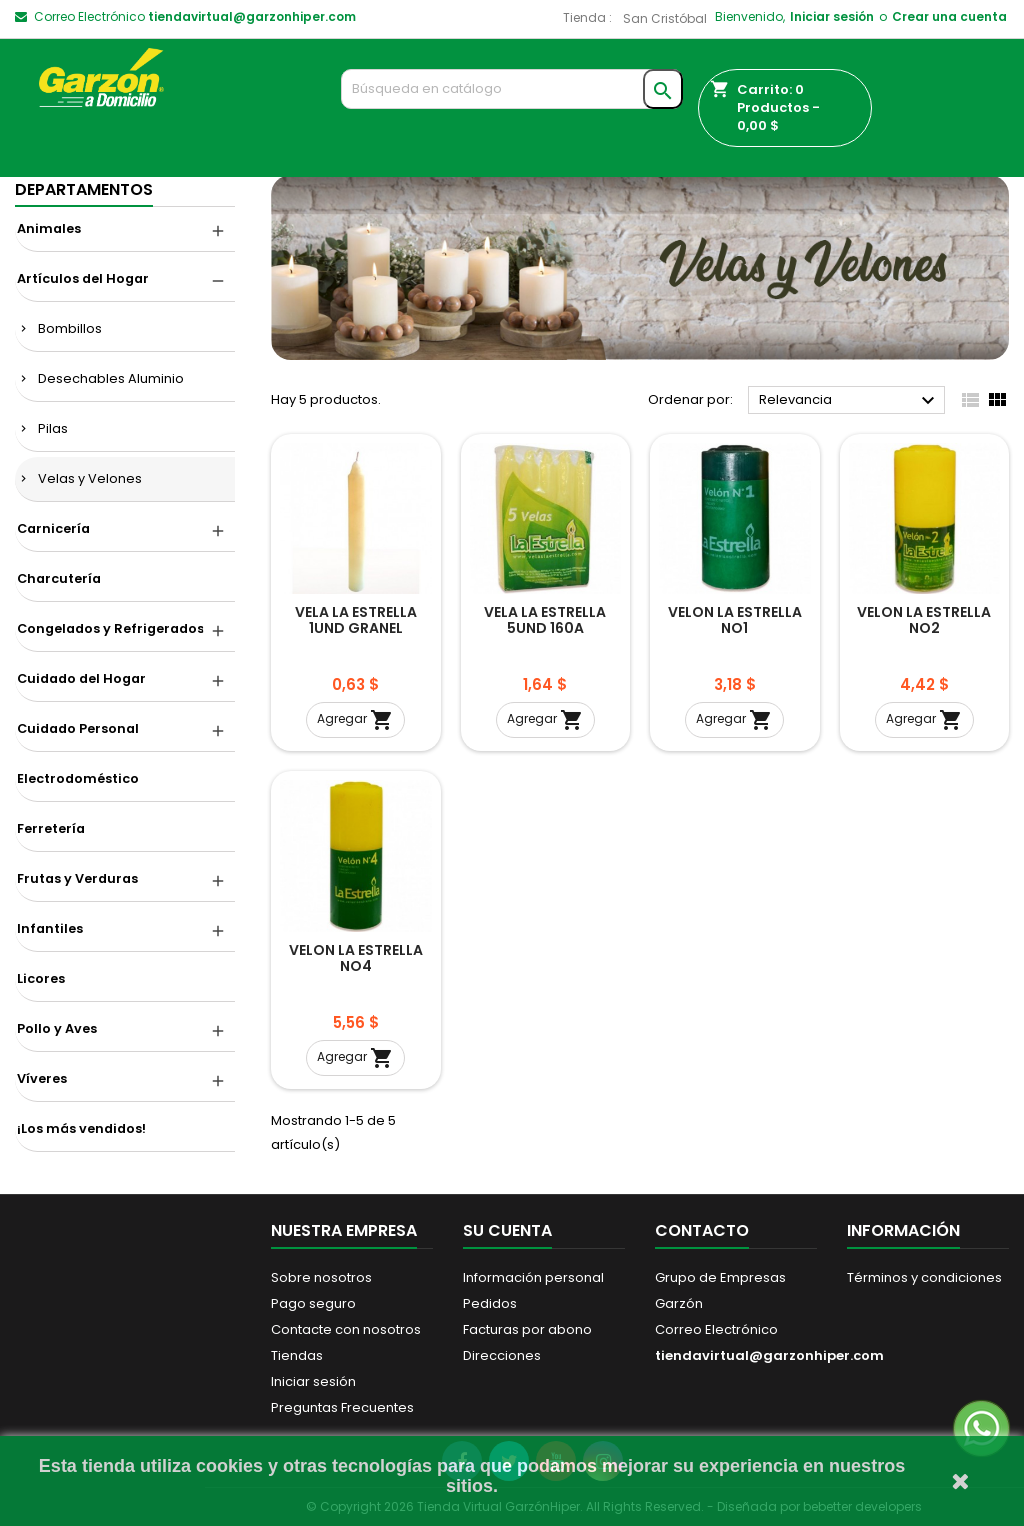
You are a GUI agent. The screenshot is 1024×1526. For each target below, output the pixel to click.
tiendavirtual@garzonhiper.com (252, 16)
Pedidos (490, 1303)
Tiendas (297, 1355)
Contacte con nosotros (346, 1329)
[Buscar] (511, 89)
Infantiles (50, 928)
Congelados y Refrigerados (110, 628)
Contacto (702, 1230)
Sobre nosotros (321, 1277)
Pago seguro (313, 1303)
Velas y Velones (90, 478)
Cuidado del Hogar (81, 678)
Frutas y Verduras (77, 878)
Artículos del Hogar (83, 278)
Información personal (533, 1277)
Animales (49, 228)
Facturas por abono (527, 1329)
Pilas (53, 428)
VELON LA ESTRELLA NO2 (924, 620)
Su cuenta (507, 1230)
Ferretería (51, 828)
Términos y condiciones (924, 1277)
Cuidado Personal (78, 728)
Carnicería (53, 528)
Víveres (42, 1078)
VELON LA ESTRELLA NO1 (735, 620)
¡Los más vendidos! (81, 1128)
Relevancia (849, 401)
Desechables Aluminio (111, 378)
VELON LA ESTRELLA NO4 (356, 958)
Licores (41, 978)
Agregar (355, 720)
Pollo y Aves (57, 1028)
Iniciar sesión (832, 16)
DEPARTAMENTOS (84, 189)
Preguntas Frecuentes (342, 1407)
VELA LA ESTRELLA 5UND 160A (545, 620)
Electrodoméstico (78, 778)
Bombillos (70, 328)
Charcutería (59, 578)
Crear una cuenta (949, 16)
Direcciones (502, 1355)
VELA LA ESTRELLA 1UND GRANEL (356, 620)
